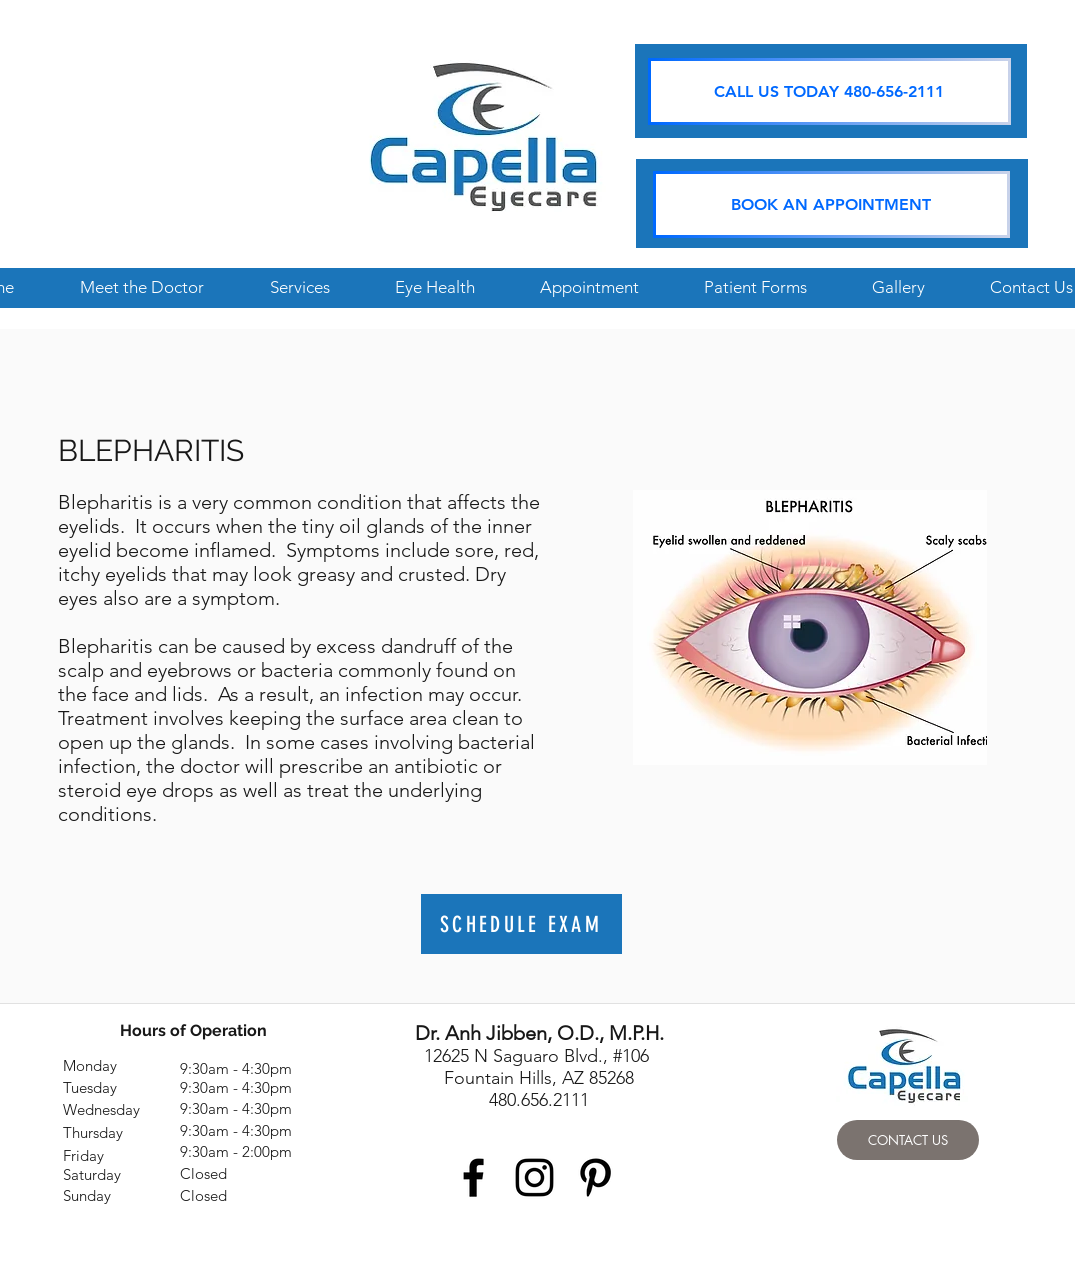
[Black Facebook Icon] (473, 1177)
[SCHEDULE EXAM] (521, 924)
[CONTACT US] (908, 1140)
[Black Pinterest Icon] (595, 1177)
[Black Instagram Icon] (534, 1177)
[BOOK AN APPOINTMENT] (831, 204)
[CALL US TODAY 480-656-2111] (829, 91)
